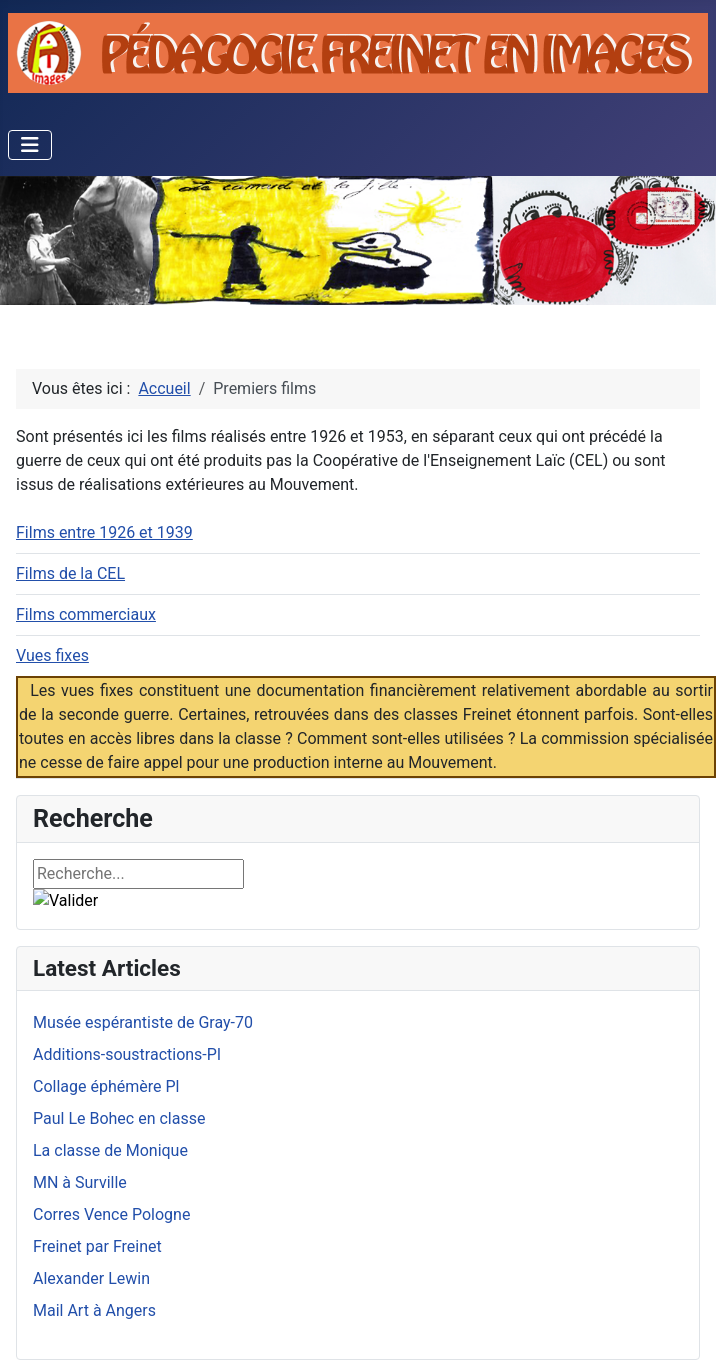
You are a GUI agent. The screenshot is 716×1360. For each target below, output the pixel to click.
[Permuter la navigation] (30, 145)
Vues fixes (52, 655)
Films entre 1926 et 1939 (104, 532)
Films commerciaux (86, 614)
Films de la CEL (70, 573)
